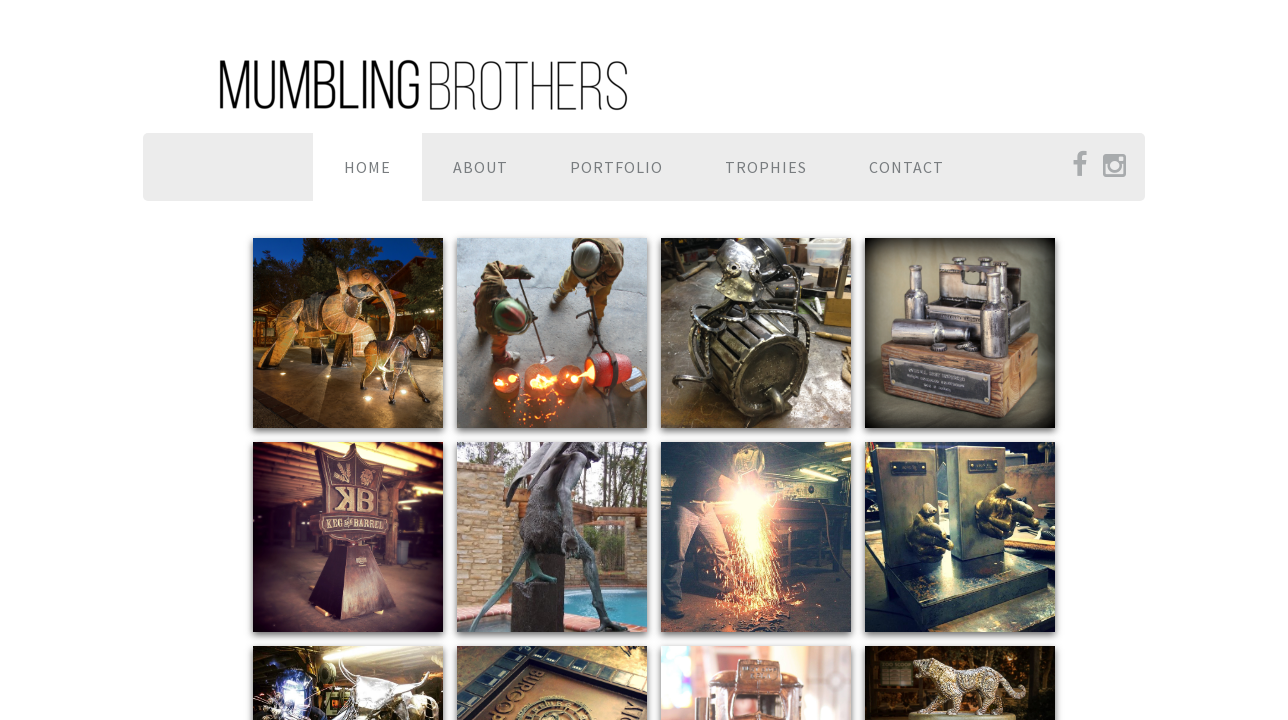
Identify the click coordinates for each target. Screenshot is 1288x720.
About (480, 167)
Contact (906, 167)
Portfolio (616, 167)
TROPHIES (766, 167)
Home (367, 167)
